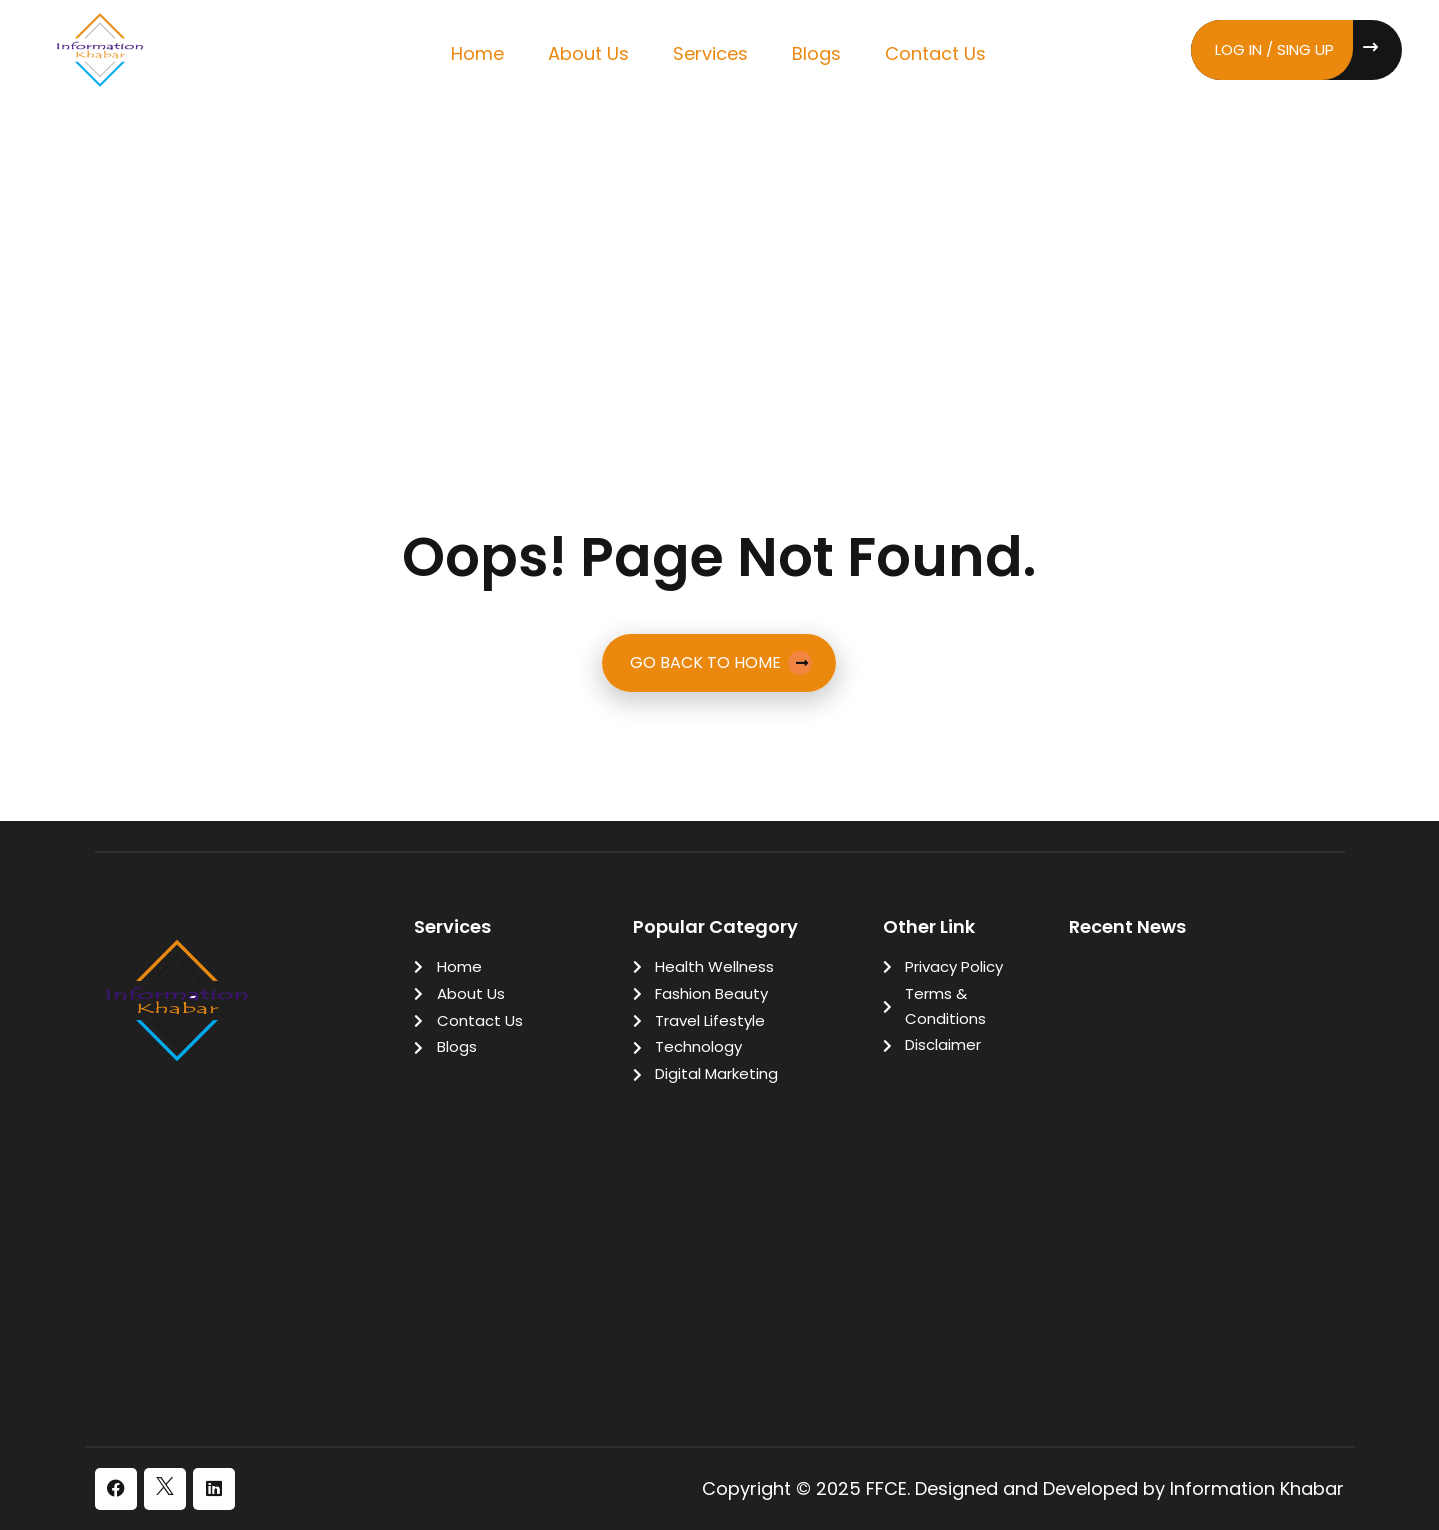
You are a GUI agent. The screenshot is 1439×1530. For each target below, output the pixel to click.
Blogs (816, 53)
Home (477, 53)
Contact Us (935, 53)
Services (710, 53)
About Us (588, 53)
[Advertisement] (720, 259)
